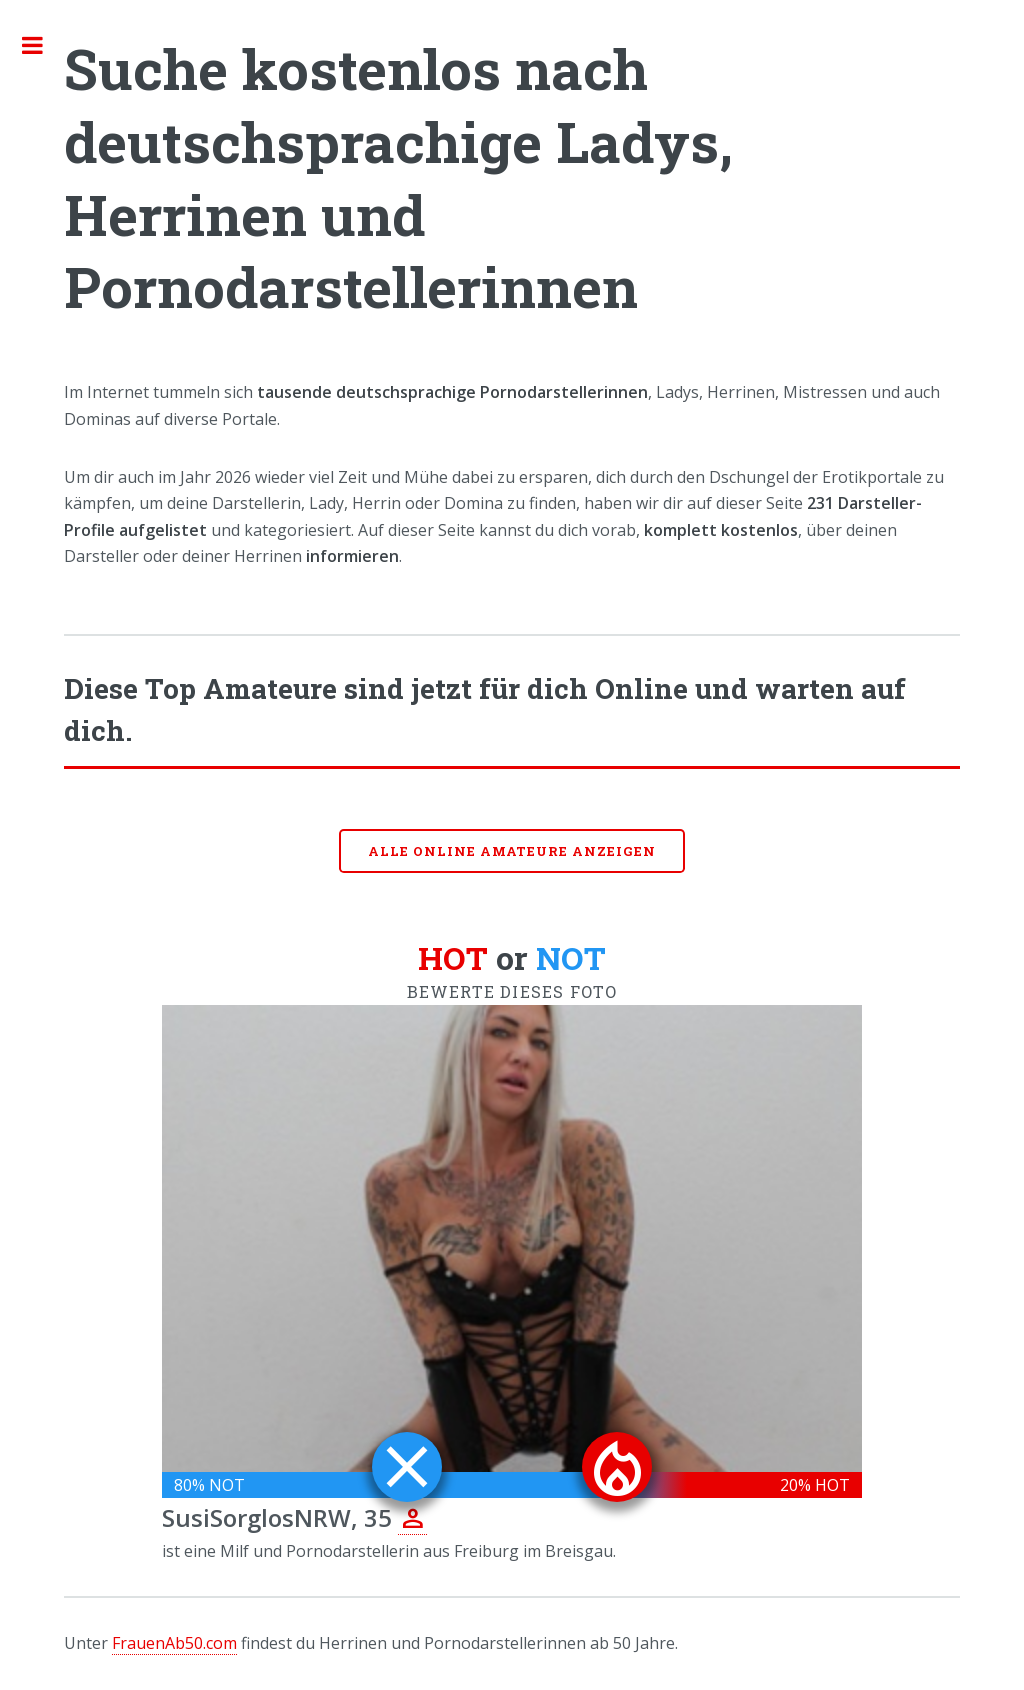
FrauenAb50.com (174, 1643)
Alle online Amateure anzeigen (512, 851)
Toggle (43, 45)
